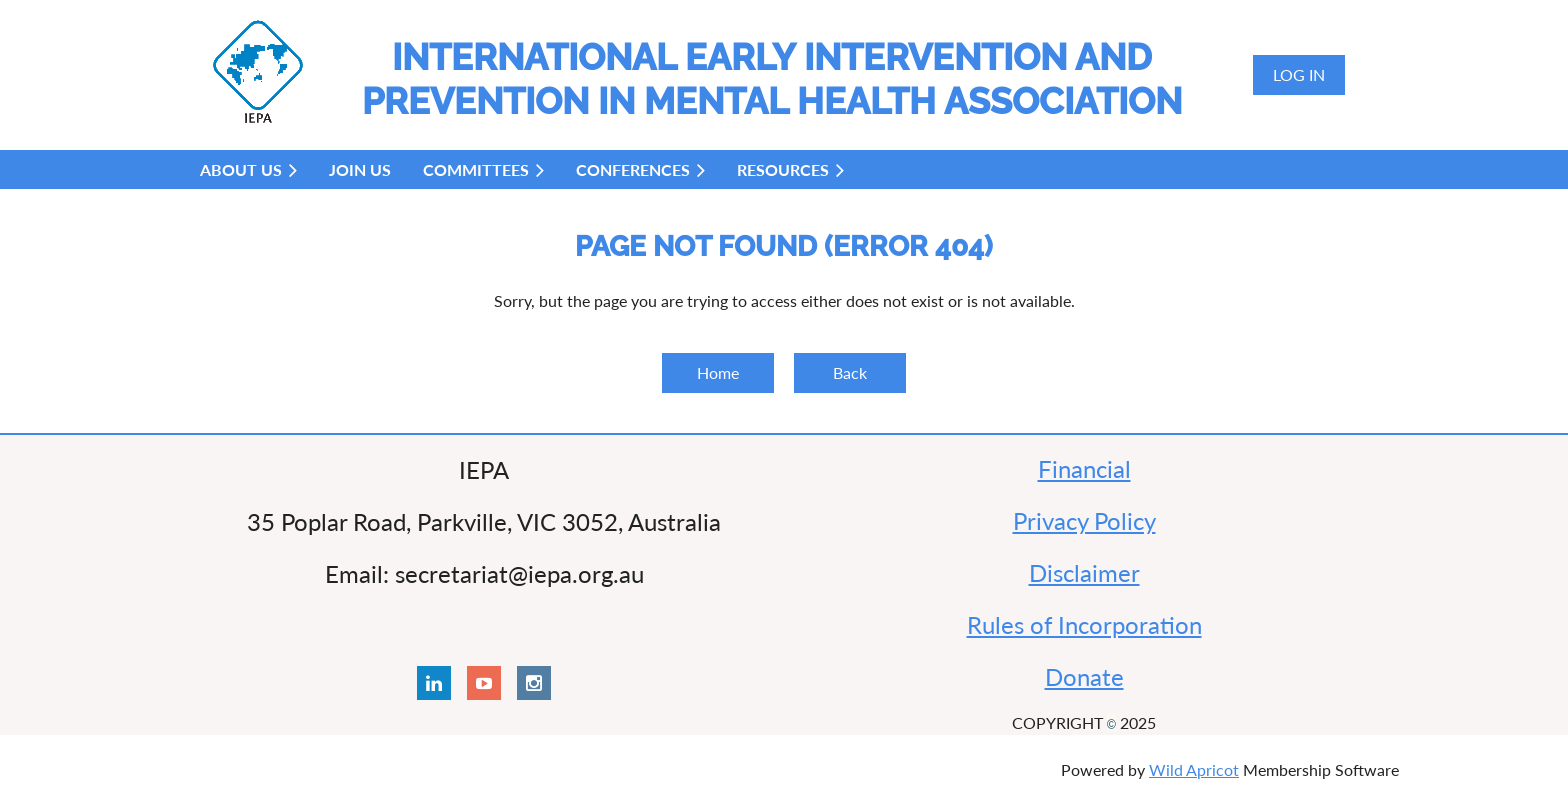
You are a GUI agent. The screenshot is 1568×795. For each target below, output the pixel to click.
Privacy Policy (1084, 520)
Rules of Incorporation (1084, 624)
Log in (1299, 74)
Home (718, 372)
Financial (1084, 468)
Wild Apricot (1194, 769)
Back (850, 372)
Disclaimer (1084, 572)
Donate (1084, 676)
